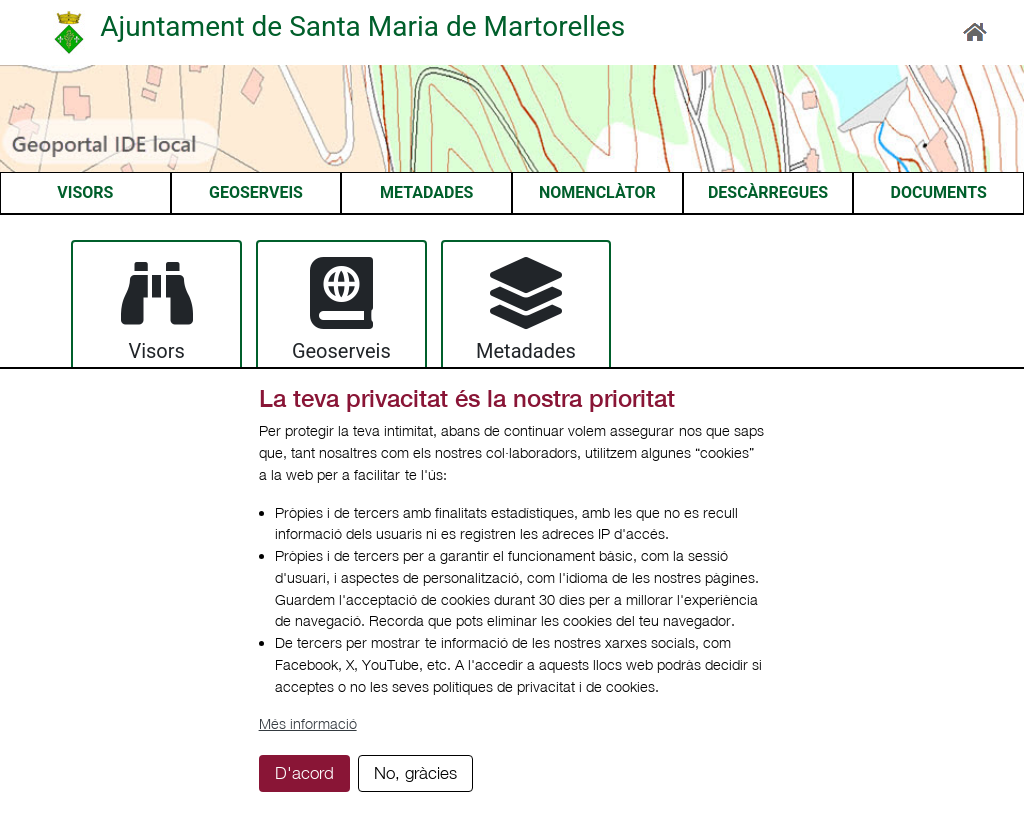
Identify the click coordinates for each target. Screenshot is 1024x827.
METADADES (426, 192)
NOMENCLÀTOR (597, 192)
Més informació (308, 723)
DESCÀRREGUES (768, 192)
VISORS (85, 192)
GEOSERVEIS (256, 192)
